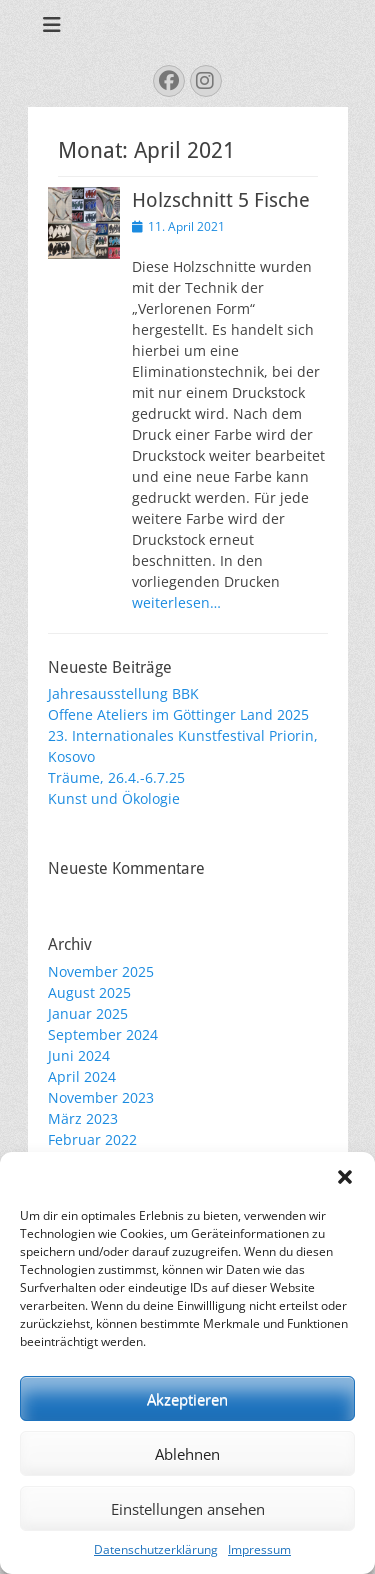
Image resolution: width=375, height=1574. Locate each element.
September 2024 (103, 1034)
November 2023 (101, 1097)
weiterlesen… (176, 602)
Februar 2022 (92, 1139)
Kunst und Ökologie (114, 798)
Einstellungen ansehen (188, 1509)
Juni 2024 (79, 1055)
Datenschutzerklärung (156, 1549)
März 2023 (83, 1118)
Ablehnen (187, 1454)
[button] (345, 1177)
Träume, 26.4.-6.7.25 (116, 777)
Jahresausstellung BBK (123, 693)
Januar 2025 (88, 1013)
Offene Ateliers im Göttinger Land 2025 (178, 714)
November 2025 (101, 971)
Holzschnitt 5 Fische (221, 200)
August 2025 (89, 992)
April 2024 (82, 1076)
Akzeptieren (187, 1399)
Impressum (259, 1549)
